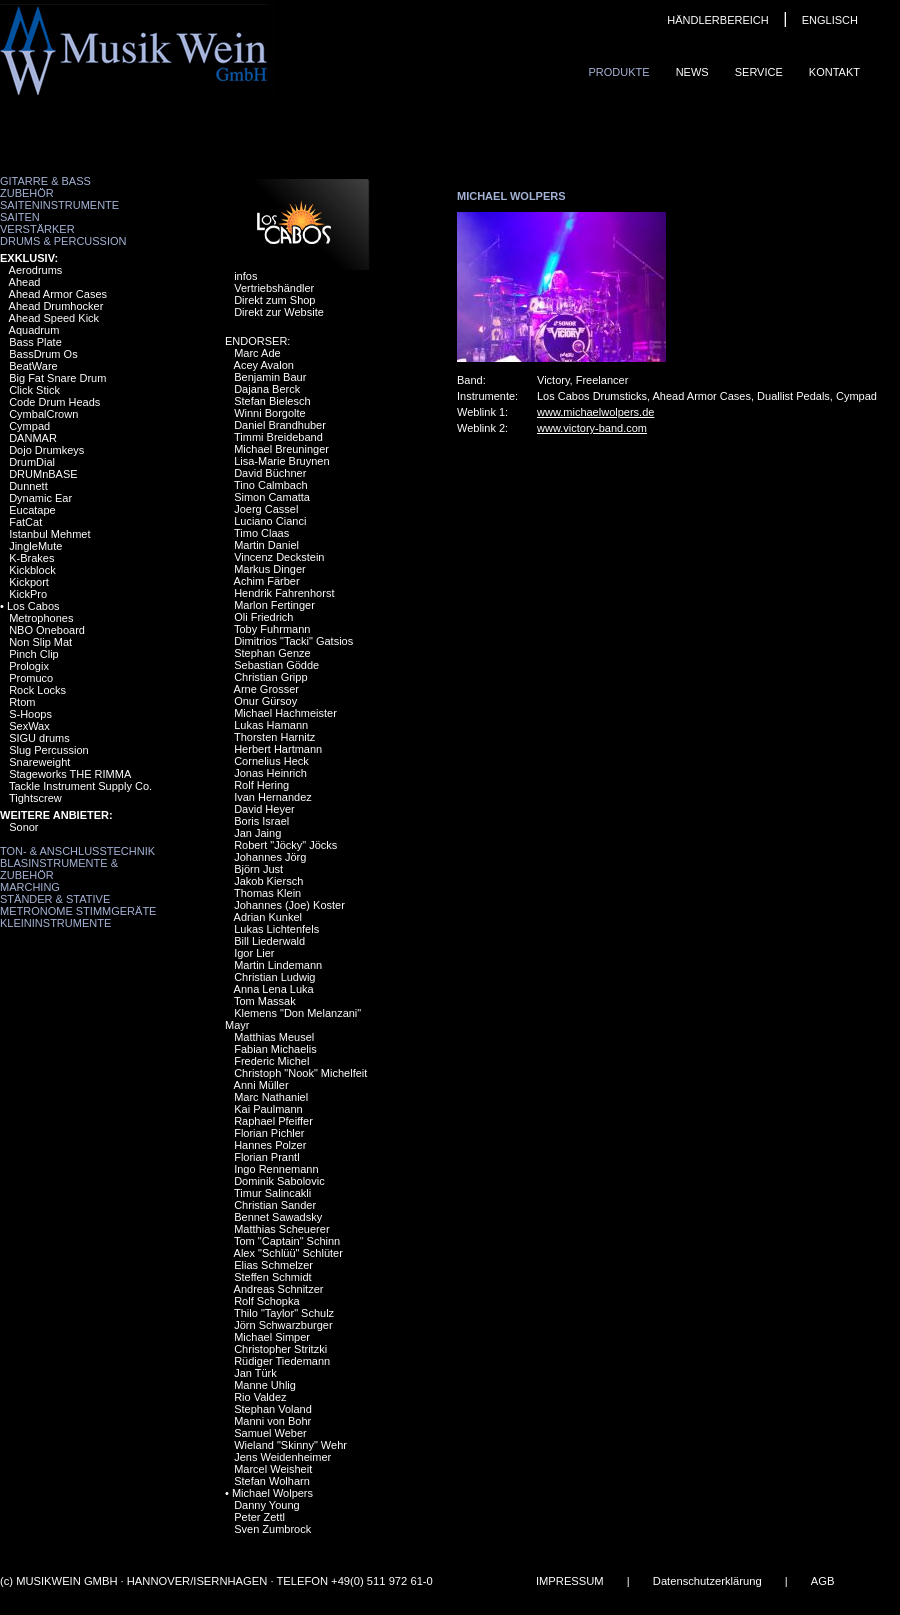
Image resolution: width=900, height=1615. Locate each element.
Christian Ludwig (274, 977)
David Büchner (270, 473)
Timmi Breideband (278, 437)
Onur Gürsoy (265, 701)
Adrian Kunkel (268, 917)
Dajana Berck (267, 389)
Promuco (31, 678)
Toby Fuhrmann (272, 629)
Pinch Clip (34, 654)
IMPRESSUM (570, 1581)
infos (245, 276)
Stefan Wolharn (272, 1481)
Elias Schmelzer (273, 1265)
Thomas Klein (267, 893)
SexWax (29, 726)
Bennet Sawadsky (278, 1217)
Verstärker (37, 229)
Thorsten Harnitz (274, 737)
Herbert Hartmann (278, 749)
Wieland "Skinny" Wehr (290, 1445)
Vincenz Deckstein (279, 557)
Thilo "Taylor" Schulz (284, 1313)
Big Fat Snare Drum (57, 378)
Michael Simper (272, 1337)
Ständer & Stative (55, 899)
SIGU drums (39, 738)
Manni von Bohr (272, 1421)
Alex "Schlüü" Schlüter (288, 1253)
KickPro (28, 594)
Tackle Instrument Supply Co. (80, 786)
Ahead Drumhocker (56, 306)
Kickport (29, 582)
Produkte (618, 72)
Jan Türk (255, 1373)
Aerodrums (36, 270)
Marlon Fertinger (274, 605)
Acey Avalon (264, 365)
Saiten (20, 217)
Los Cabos (33, 606)
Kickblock (32, 570)
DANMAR (33, 438)
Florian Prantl (266, 1157)
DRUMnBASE (43, 474)
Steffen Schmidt (272, 1277)
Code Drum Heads (54, 402)
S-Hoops (30, 714)
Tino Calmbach (271, 485)
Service (759, 72)
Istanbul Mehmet (49, 534)
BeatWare (33, 366)
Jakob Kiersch (268, 881)
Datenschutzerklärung (707, 1581)
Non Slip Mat (40, 642)
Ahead (25, 282)
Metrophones (41, 618)
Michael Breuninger (281, 449)
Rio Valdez (260, 1397)
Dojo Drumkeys (46, 450)
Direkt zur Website (279, 312)
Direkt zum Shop (274, 300)
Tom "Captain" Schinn (287, 1241)
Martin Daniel (266, 545)
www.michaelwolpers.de (595, 412)
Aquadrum (34, 330)
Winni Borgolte (270, 413)
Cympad (29, 426)
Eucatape (32, 510)
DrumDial (32, 462)
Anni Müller (261, 1085)
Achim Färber (267, 581)
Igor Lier (254, 953)
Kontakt (834, 72)
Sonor (23, 827)
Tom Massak (265, 1001)
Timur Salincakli (272, 1193)
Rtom (22, 702)
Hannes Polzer (270, 1145)
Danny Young (266, 1505)
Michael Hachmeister (285, 713)
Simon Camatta (272, 497)
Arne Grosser (266, 689)
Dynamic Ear (40, 498)
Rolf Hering (261, 785)
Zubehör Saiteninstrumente (59, 199)
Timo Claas (261, 533)
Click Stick (34, 390)
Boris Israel (261, 821)
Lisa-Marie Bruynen (281, 461)
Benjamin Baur (270, 377)
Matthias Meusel (274, 1037)
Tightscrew (35, 798)
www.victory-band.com (592, 428)
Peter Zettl (259, 1517)
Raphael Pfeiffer (273, 1121)
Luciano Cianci (270, 521)
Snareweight (39, 762)
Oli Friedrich (263, 617)
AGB (823, 1581)
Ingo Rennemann (276, 1169)
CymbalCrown (43, 414)
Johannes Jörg (270, 857)
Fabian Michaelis (275, 1049)
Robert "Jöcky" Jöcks (285, 845)
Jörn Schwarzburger (283, 1325)
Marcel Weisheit (273, 1469)
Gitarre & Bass (45, 181)
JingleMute (35, 546)
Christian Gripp (270, 677)
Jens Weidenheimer (282, 1457)
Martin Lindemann (278, 965)
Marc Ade (257, 353)
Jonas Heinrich (270, 773)
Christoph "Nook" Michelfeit (300, 1073)
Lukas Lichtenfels (276, 929)
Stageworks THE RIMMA (70, 774)
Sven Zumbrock (272, 1529)
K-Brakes (31, 558)
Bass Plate (35, 342)
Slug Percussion (49, 750)
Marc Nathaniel (271, 1097)
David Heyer (264, 809)
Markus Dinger (270, 569)
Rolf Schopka (266, 1301)
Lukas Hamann (271, 725)
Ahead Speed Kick (54, 318)
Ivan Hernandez (273, 797)
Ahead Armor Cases (58, 294)
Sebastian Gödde (276, 665)
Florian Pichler (269, 1133)
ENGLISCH (830, 20)
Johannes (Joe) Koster (289, 905)
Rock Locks (37, 690)
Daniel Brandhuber (280, 425)
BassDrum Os (43, 354)
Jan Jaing (257, 833)
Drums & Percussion (63, 241)
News (692, 72)
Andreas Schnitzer (279, 1289)
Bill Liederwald (269, 941)
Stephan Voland (273, 1409)
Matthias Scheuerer (281, 1229)
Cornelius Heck (271, 761)
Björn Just (258, 869)
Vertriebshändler (274, 288)
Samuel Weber (270, 1433)
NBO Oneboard (47, 630)
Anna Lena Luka (274, 989)
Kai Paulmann (268, 1109)
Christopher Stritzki (280, 1349)
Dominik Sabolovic (279, 1181)
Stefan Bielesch (272, 401)
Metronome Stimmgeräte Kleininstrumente (78, 917)
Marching (30, 887)
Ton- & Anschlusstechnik (77, 851)
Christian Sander (275, 1205)
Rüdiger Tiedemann (282, 1361)
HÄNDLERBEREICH (717, 20)
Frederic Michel (271, 1061)
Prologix (29, 666)
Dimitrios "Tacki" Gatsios (293, 641)
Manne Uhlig (265, 1385)
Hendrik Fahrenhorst (284, 593)
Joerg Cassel (266, 509)
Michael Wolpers (272, 1493)
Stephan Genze (272, 653)
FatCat (25, 522)
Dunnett (28, 486)
